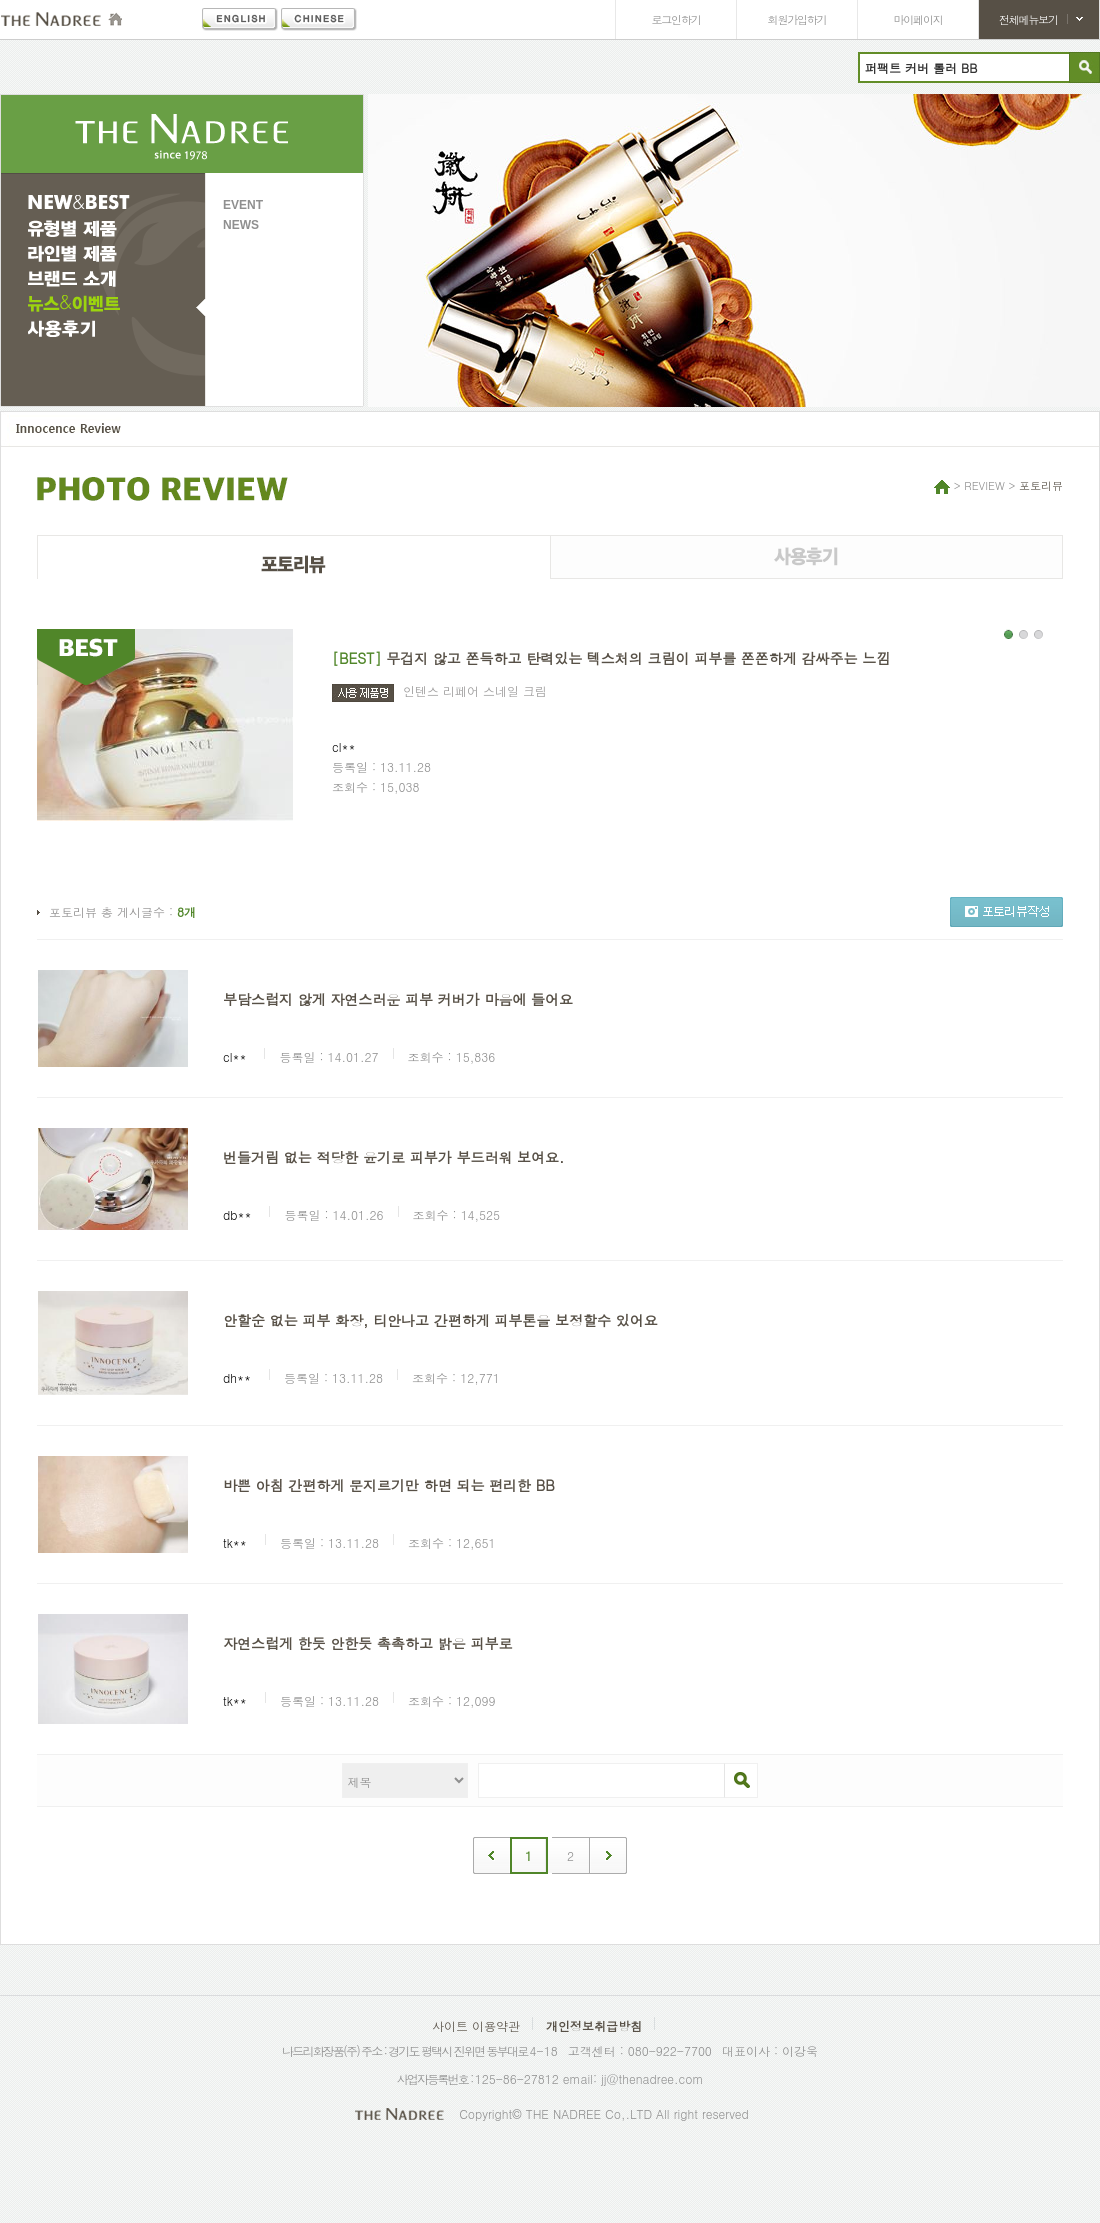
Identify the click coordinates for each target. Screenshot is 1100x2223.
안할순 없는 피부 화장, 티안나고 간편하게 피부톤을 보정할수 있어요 (440, 1320)
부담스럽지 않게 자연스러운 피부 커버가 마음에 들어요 (398, 999)
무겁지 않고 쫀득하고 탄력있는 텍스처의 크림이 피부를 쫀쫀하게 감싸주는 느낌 (638, 658)
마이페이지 (918, 19)
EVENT (243, 205)
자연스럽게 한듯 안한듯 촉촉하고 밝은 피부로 (367, 1643)
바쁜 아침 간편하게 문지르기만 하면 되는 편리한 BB (389, 1485)
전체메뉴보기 (1028, 19)
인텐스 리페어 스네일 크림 (475, 690)
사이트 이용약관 (476, 2025)
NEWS (241, 225)
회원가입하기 (797, 19)
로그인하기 (676, 19)
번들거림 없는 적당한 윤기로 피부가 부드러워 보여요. (393, 1157)
